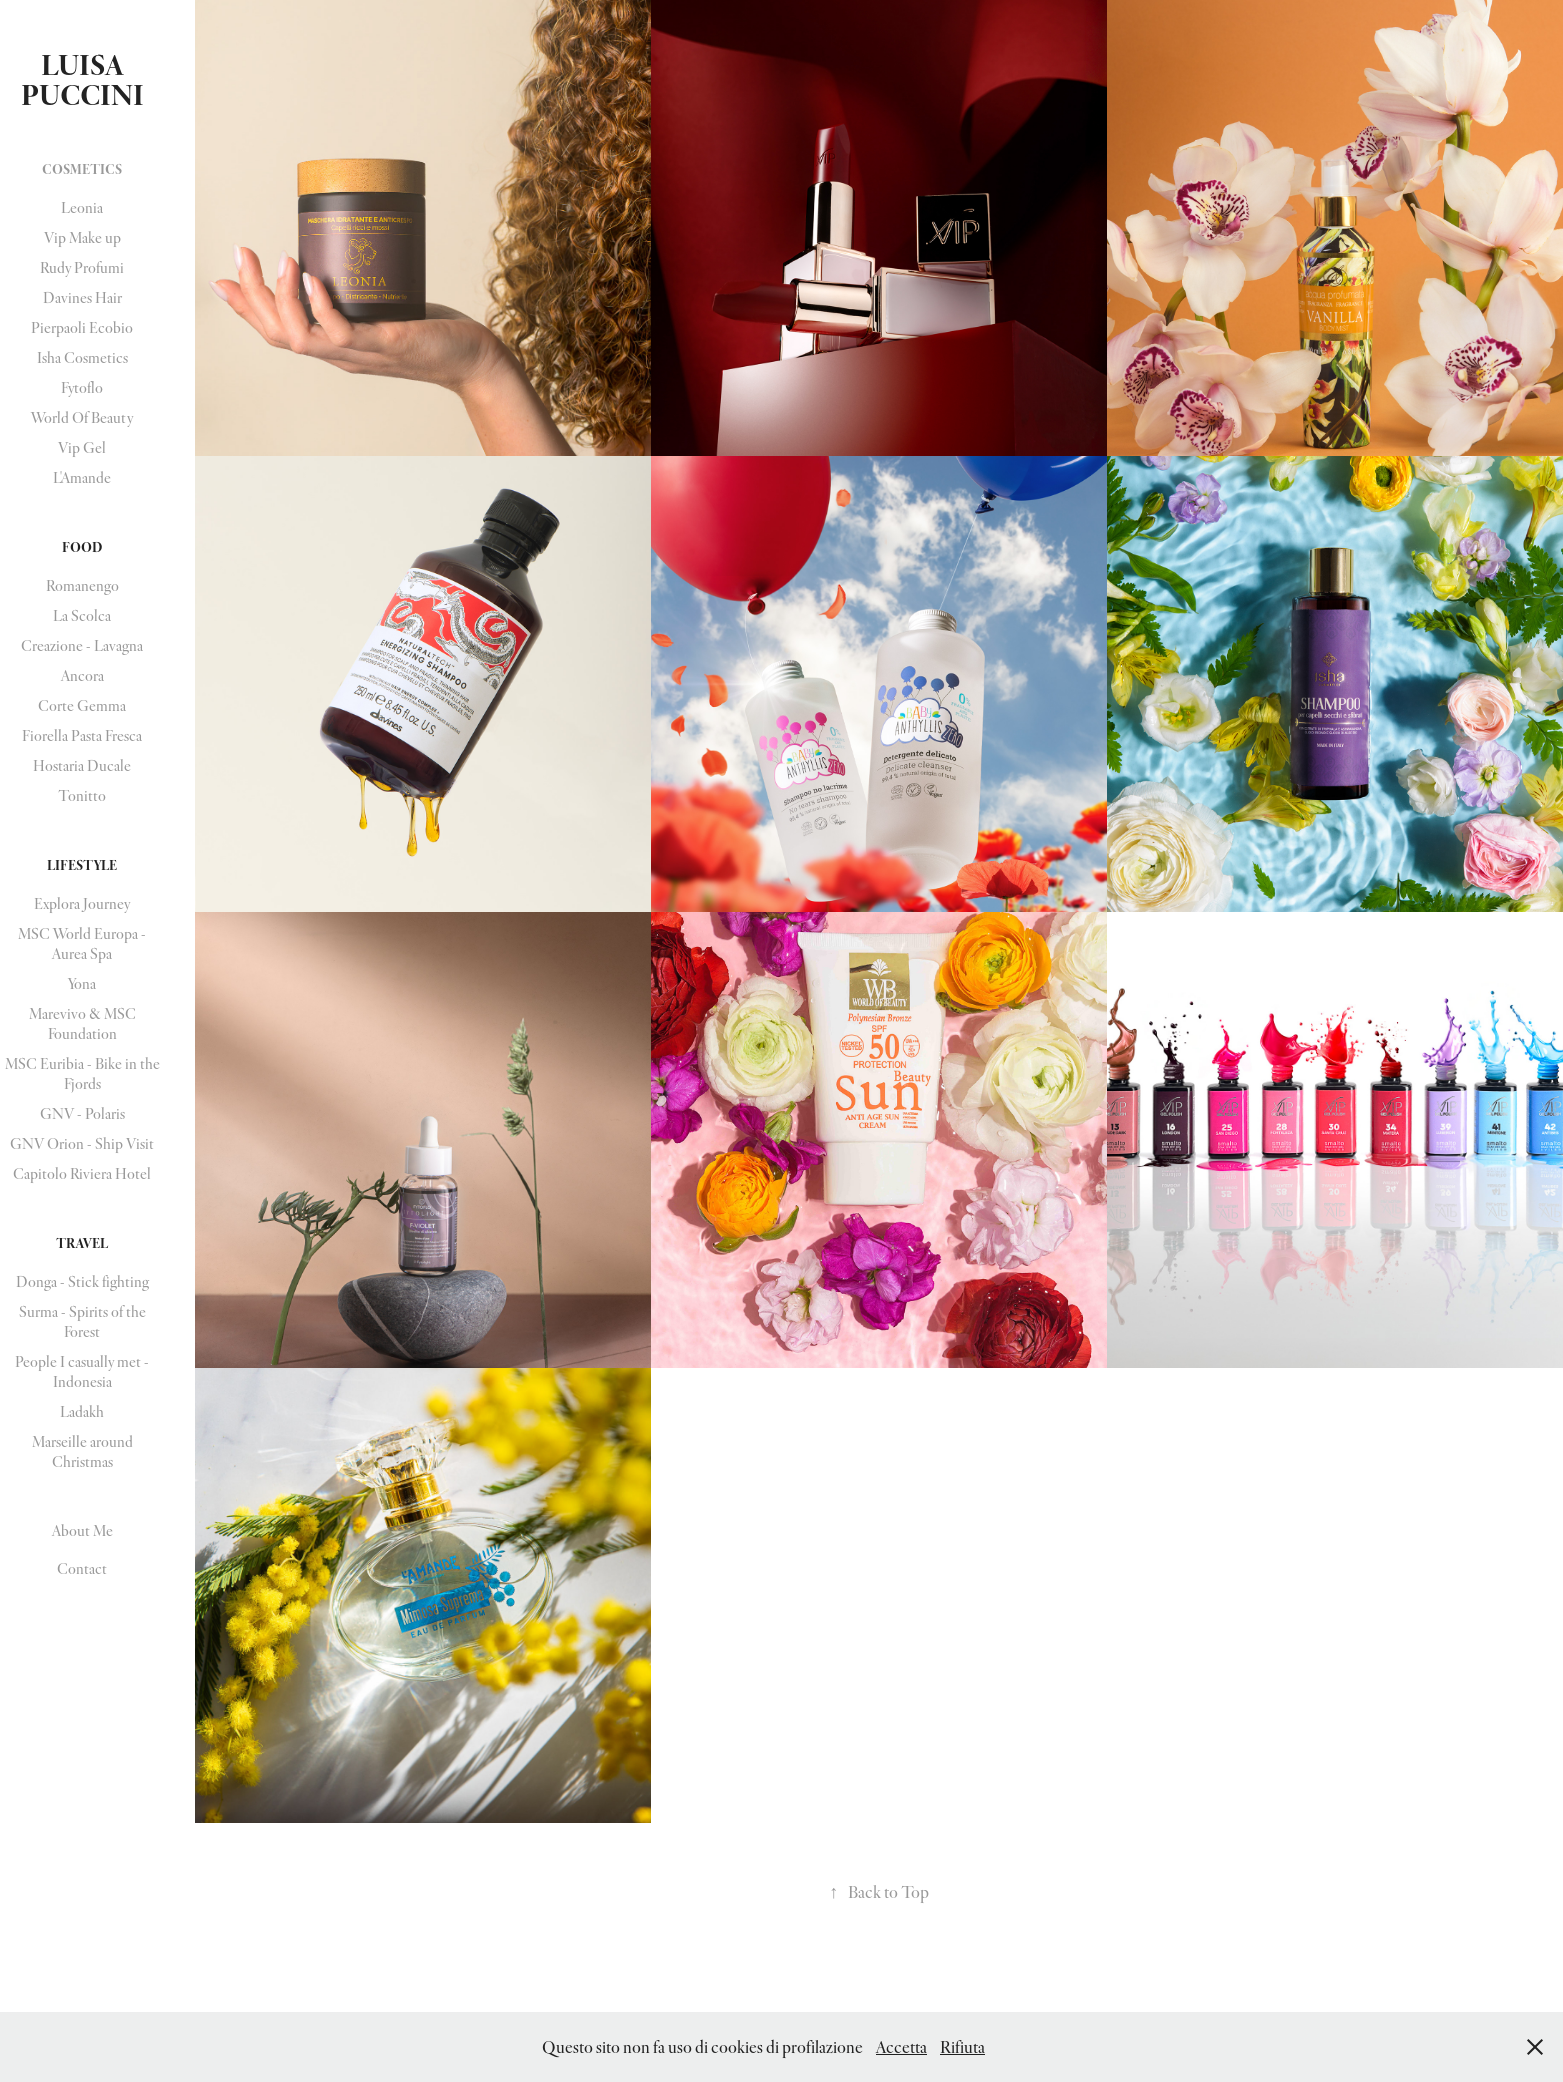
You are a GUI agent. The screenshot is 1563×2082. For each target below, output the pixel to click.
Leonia (82, 207)
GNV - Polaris (82, 1113)
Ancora (82, 675)
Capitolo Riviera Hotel (82, 1173)
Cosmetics (82, 169)
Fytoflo (82, 387)
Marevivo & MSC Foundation (82, 1023)
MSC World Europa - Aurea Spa (82, 943)
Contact (82, 1568)
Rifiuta (962, 2046)
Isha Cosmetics (82, 357)
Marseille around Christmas (82, 1451)
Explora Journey (82, 903)
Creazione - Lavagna (82, 645)
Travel (82, 1243)
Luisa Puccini (82, 80)
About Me (82, 1530)
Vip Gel (82, 447)
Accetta (901, 2046)
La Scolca (82, 615)
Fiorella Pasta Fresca (82, 735)
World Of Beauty (82, 417)
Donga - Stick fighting (82, 1281)
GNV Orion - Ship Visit (82, 1143)
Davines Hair (82, 297)
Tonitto (82, 795)
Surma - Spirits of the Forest (82, 1321)
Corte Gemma (82, 705)
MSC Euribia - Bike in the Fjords (82, 1073)
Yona (82, 983)
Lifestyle (82, 865)
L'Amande (82, 477)
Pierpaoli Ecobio (82, 327)
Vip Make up (82, 237)
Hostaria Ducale (82, 765)
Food (82, 547)
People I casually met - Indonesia (82, 1371)
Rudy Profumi (82, 267)
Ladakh (82, 1411)
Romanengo (82, 585)
